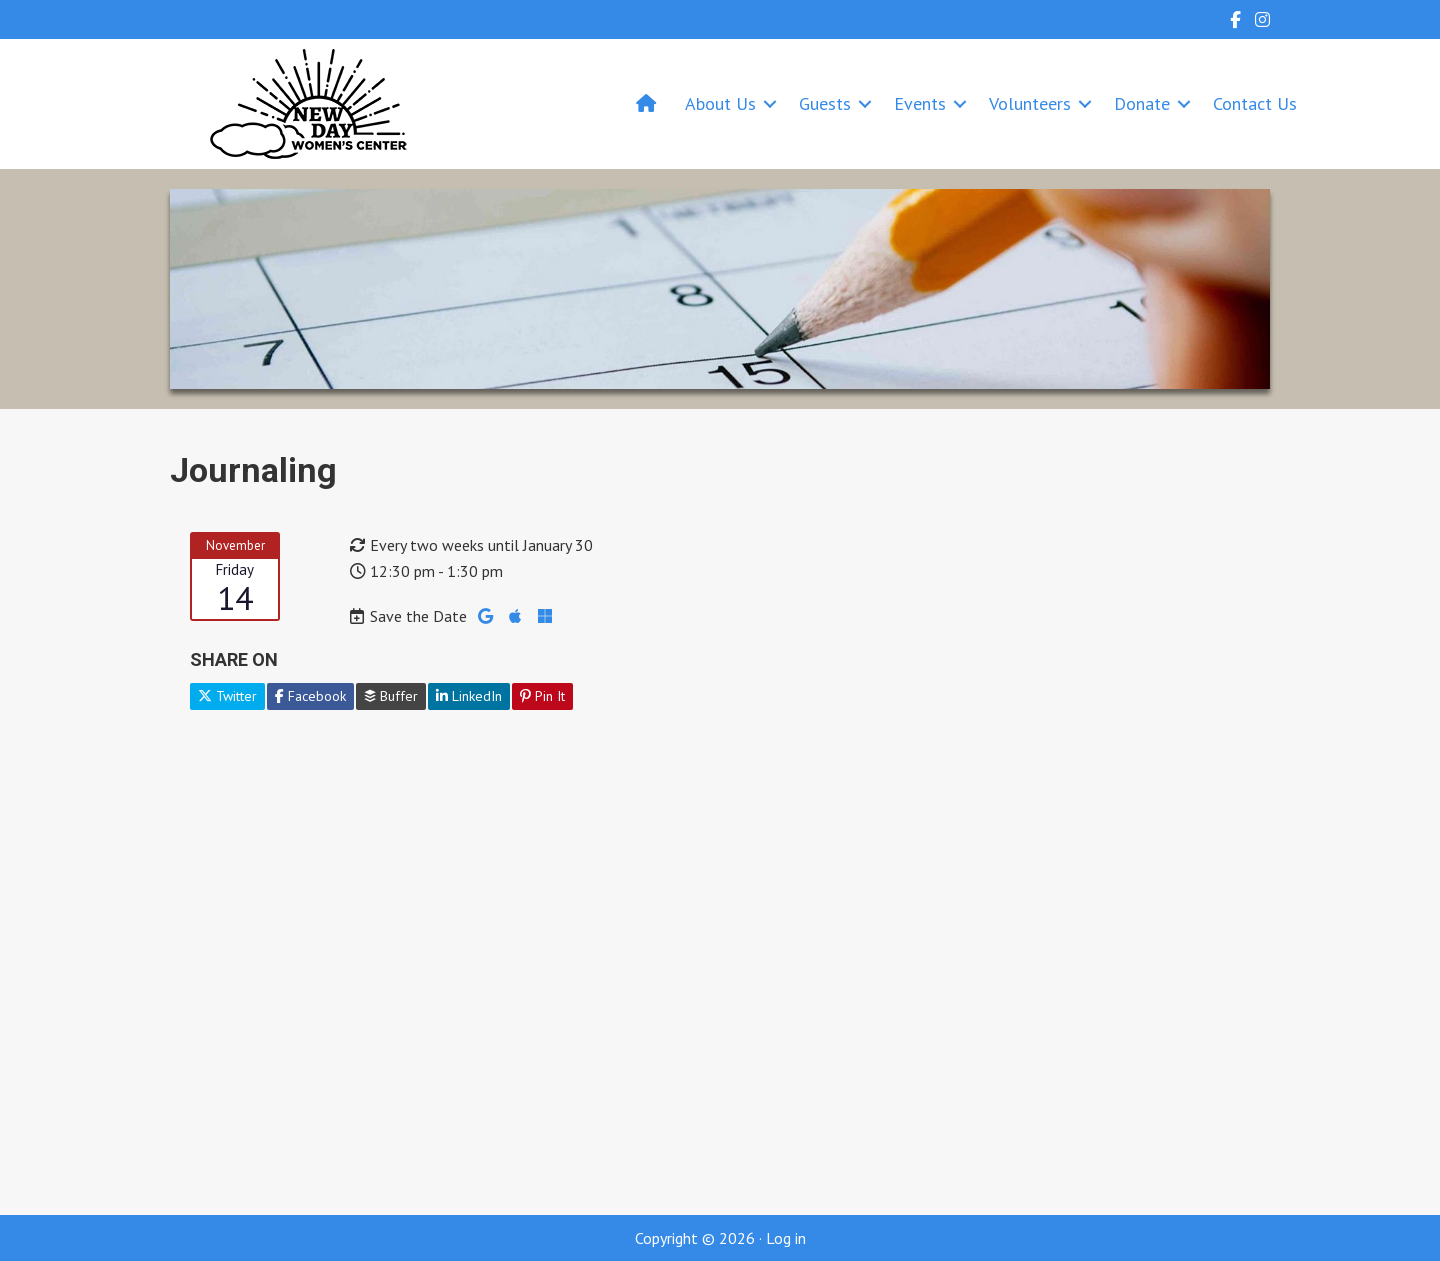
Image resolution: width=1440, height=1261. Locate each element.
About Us (720, 103)
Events (920, 103)
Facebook (310, 696)
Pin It (542, 696)
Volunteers (1030, 103)
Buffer (391, 696)
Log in (786, 1238)
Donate (1142, 103)
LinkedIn (469, 696)
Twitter (227, 696)
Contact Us (1255, 103)
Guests (825, 103)
